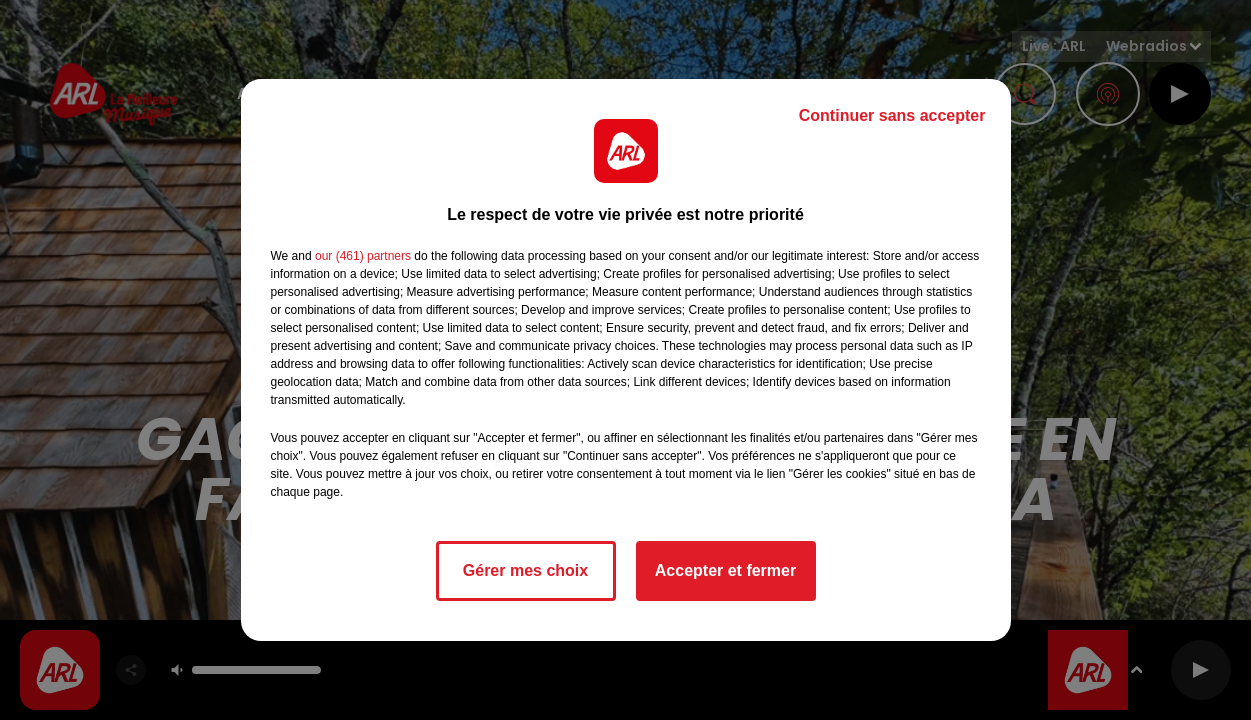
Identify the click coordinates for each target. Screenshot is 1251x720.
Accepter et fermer (725, 570)
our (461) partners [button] (363, 256)
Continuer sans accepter (892, 115)
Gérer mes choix (525, 570)
